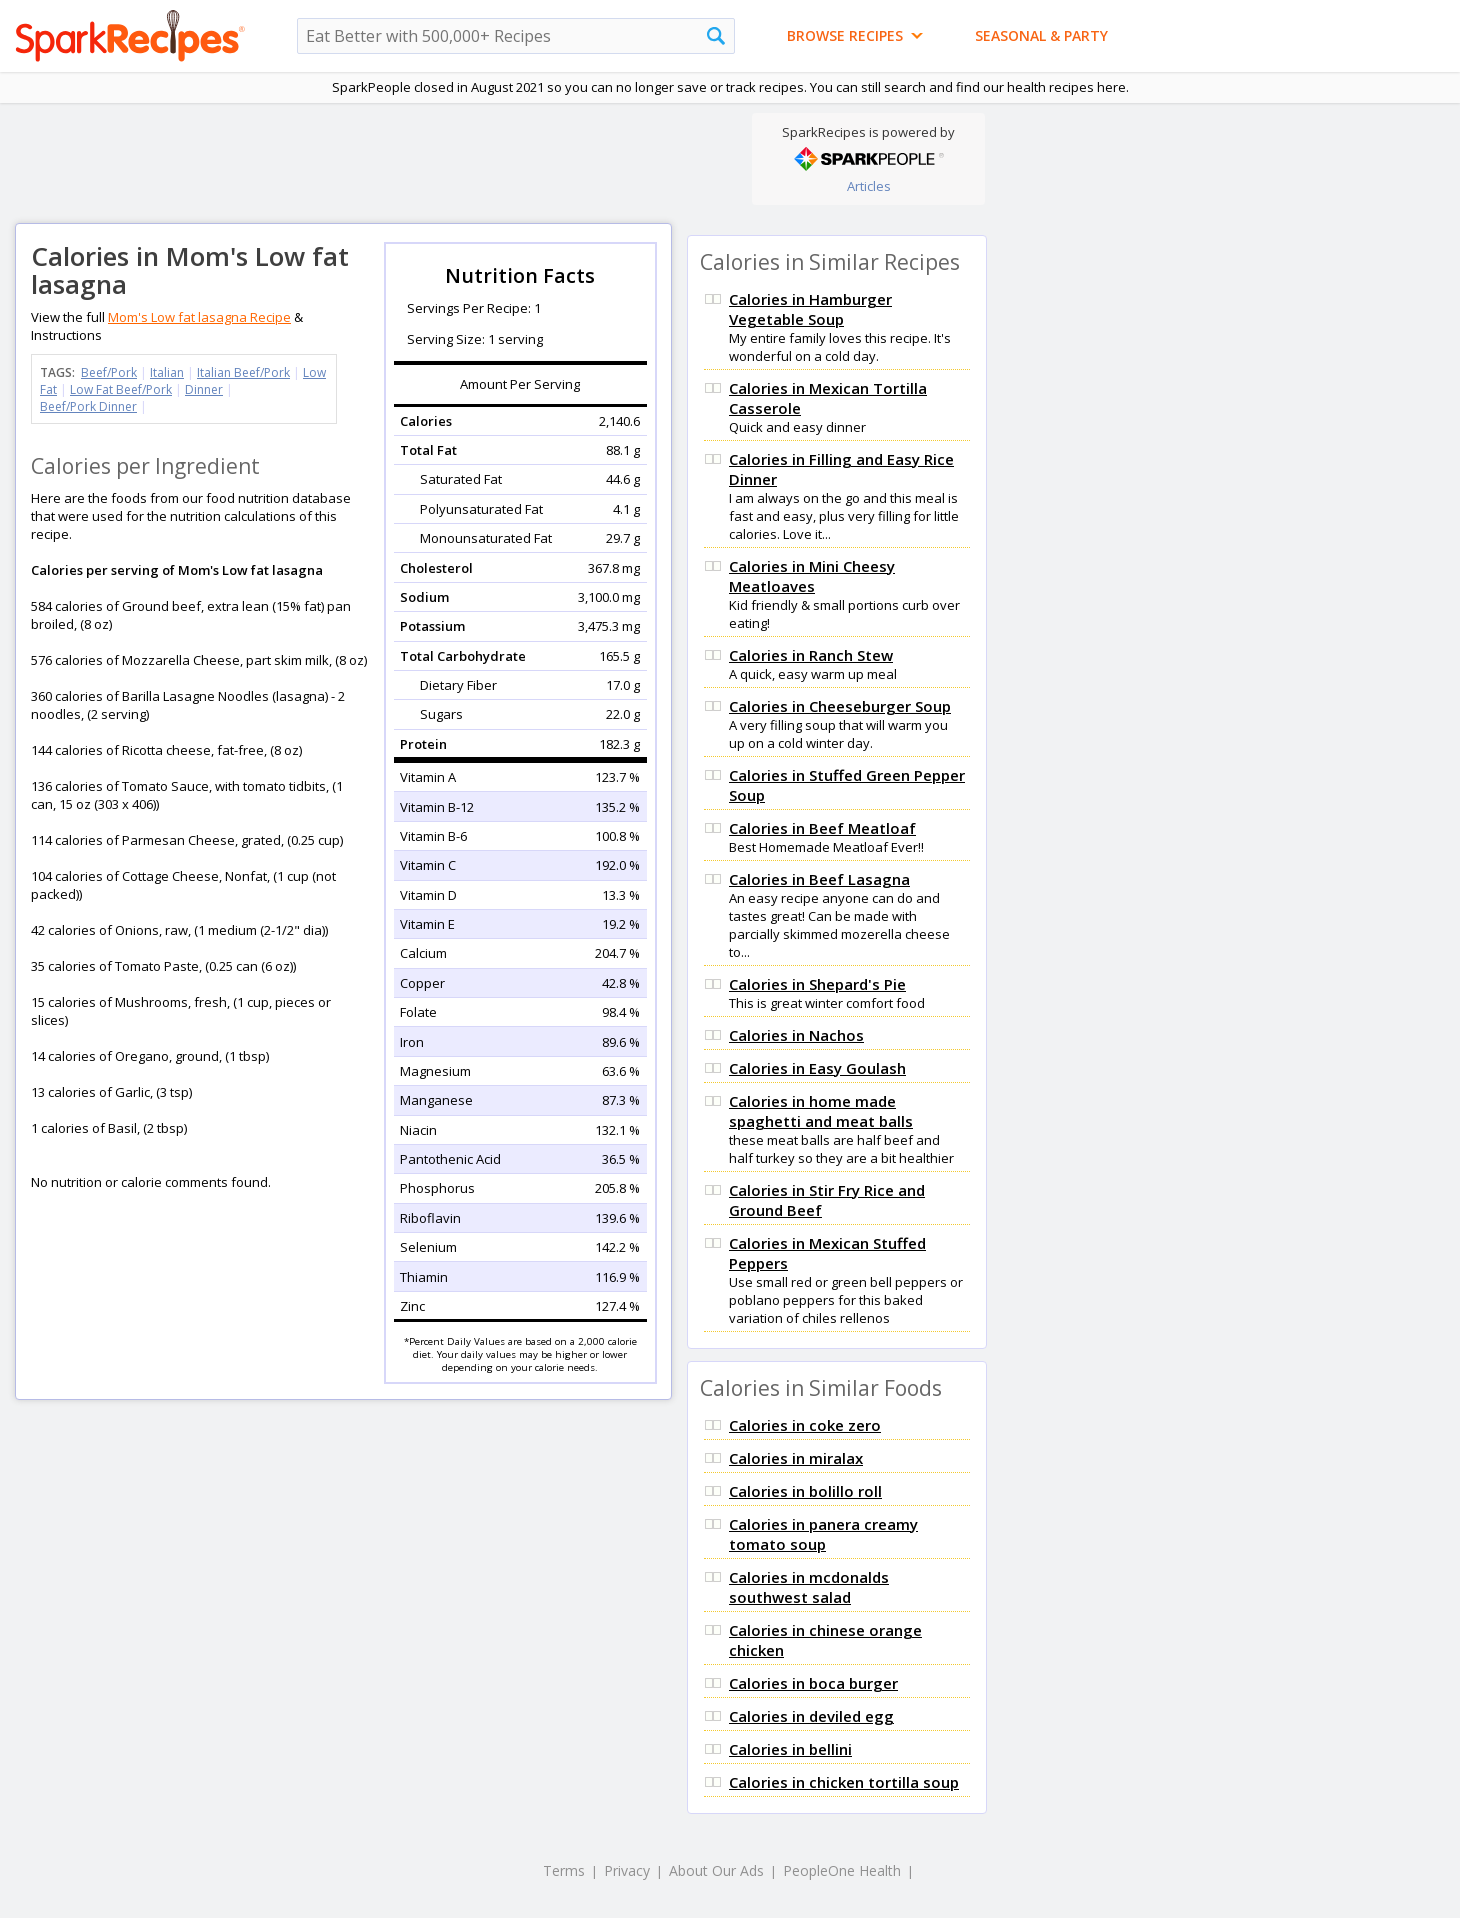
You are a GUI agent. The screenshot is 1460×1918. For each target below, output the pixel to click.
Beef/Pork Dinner (88, 406)
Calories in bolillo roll (805, 1491)
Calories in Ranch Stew (811, 655)
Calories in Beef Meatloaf (822, 828)
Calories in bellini (790, 1749)
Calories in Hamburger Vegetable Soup (810, 309)
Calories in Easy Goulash (817, 1068)
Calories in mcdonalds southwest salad (809, 1587)
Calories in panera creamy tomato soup (823, 1534)
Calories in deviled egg (811, 1716)
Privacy (627, 1870)
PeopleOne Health (842, 1870)
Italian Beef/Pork (243, 372)
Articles (869, 186)
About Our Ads (716, 1870)
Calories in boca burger (813, 1683)
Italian (167, 372)
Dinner (204, 389)
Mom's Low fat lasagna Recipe (199, 317)
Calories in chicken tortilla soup (844, 1782)
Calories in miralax (796, 1458)
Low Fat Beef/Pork (121, 389)
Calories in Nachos (796, 1035)
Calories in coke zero (805, 1425)
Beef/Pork (109, 372)
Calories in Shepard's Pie (817, 984)
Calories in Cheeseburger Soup (840, 706)
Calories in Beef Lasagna (819, 879)
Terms (564, 1870)
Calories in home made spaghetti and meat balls (821, 1111)
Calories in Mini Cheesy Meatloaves (812, 576)
